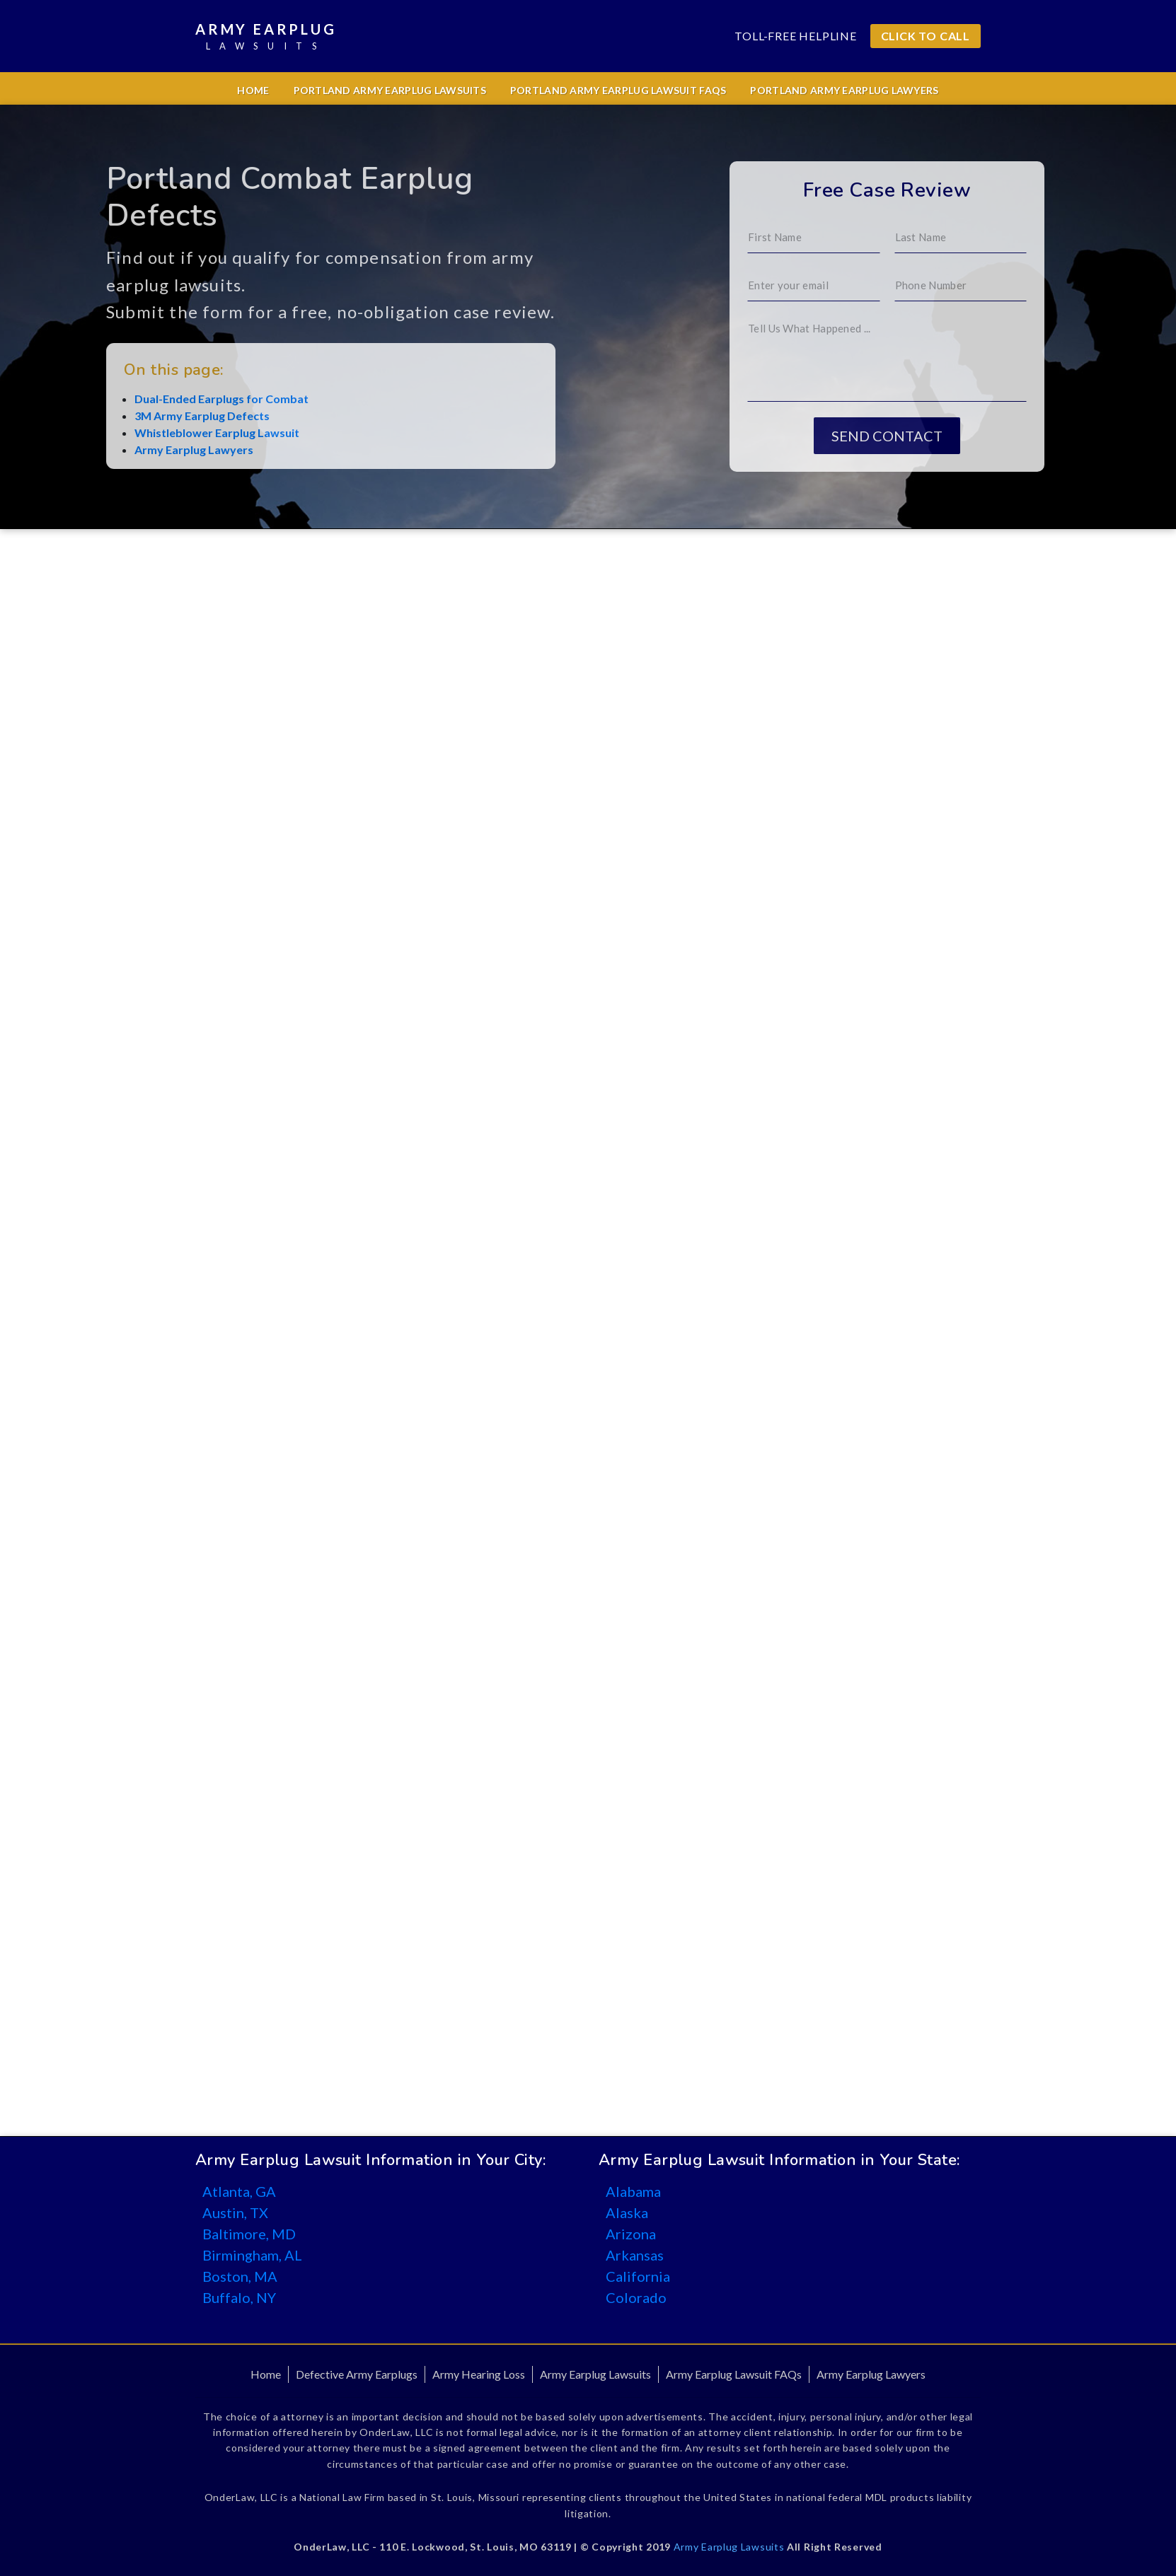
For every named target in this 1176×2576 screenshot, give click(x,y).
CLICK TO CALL (925, 35)
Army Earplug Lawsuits (595, 2374)
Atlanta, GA (239, 2191)
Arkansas (635, 2254)
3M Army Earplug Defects (141, 415)
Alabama (633, 2191)
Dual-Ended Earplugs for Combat (161, 398)
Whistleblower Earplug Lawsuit (156, 432)
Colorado (636, 2297)
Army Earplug (266, 37)
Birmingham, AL (252, 2254)
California (638, 2276)
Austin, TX (235, 2212)
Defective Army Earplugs (356, 2374)
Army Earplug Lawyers (133, 449)
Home (253, 90)
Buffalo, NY (239, 2297)
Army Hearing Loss (478, 2374)
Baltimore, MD (249, 2233)
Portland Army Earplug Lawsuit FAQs (618, 90)
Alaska (627, 2212)
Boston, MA (239, 2276)
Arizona (631, 2233)
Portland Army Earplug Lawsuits (390, 90)
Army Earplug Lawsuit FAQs (734, 2374)
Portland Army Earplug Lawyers (844, 90)
